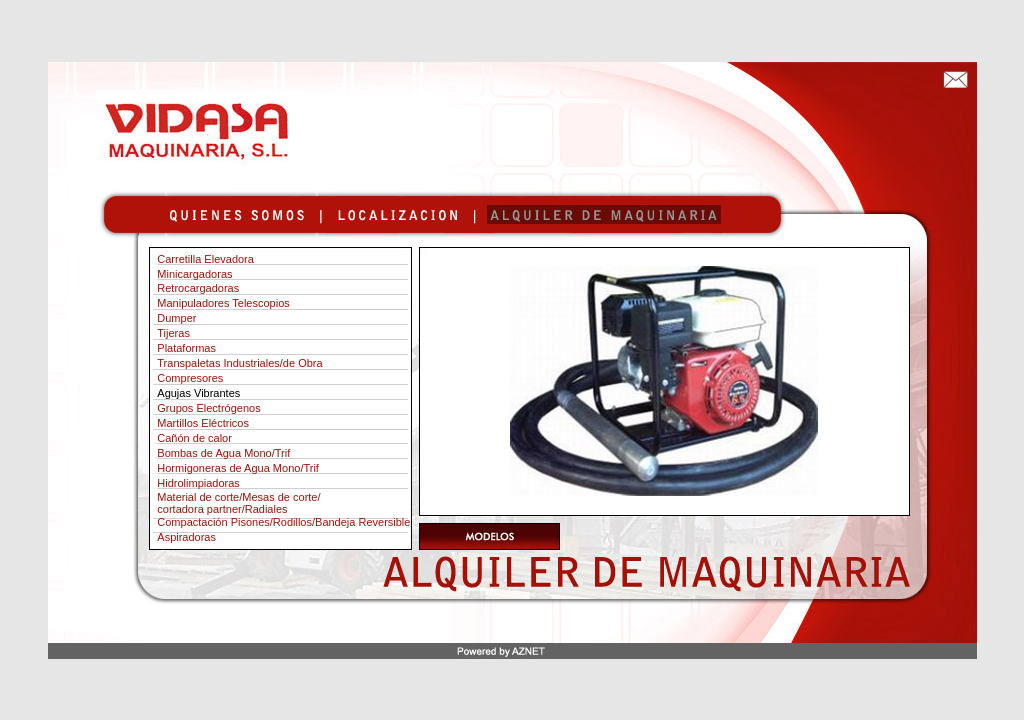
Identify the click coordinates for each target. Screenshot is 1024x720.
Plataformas (186, 348)
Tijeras (173, 333)
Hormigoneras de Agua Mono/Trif (238, 468)
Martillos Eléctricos (203, 423)
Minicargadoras (194, 274)
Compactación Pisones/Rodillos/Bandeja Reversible (283, 522)
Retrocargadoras (198, 288)
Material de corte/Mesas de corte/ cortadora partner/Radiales (235, 503)
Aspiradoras (186, 537)
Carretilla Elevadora (202, 259)
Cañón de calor (194, 438)
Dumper (176, 318)
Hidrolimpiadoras (198, 483)
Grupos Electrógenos (208, 408)
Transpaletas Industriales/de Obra (239, 363)
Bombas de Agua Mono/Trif (223, 453)
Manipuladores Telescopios (223, 303)
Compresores (190, 378)
